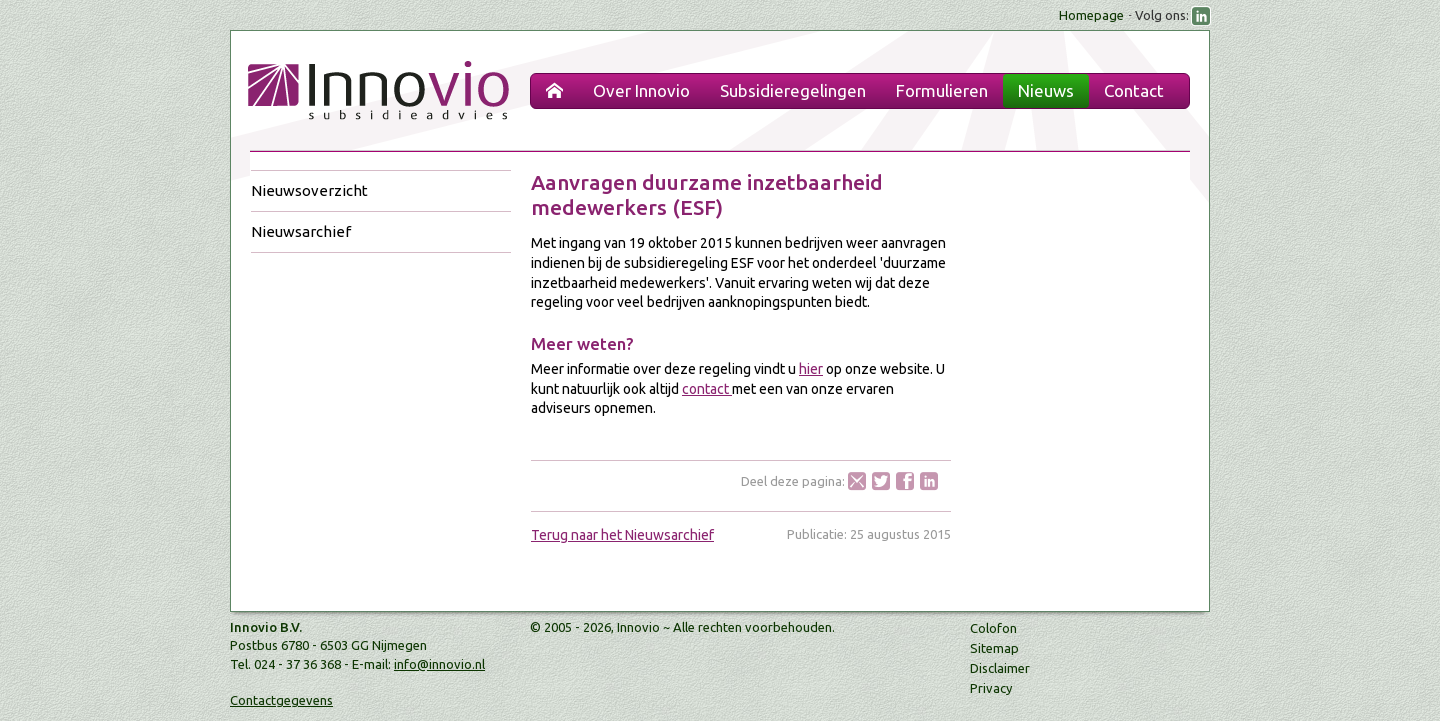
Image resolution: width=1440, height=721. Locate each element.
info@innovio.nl (439, 664)
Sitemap (994, 648)
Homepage (1091, 15)
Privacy (991, 688)
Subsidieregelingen (793, 90)
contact (707, 389)
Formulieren (942, 90)
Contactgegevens (281, 700)
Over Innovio (641, 90)
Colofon (993, 628)
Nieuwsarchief (301, 231)
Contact (1134, 90)
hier (811, 369)
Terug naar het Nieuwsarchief (622, 535)
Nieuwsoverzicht (309, 190)
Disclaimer (1000, 668)
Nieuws (1046, 90)
